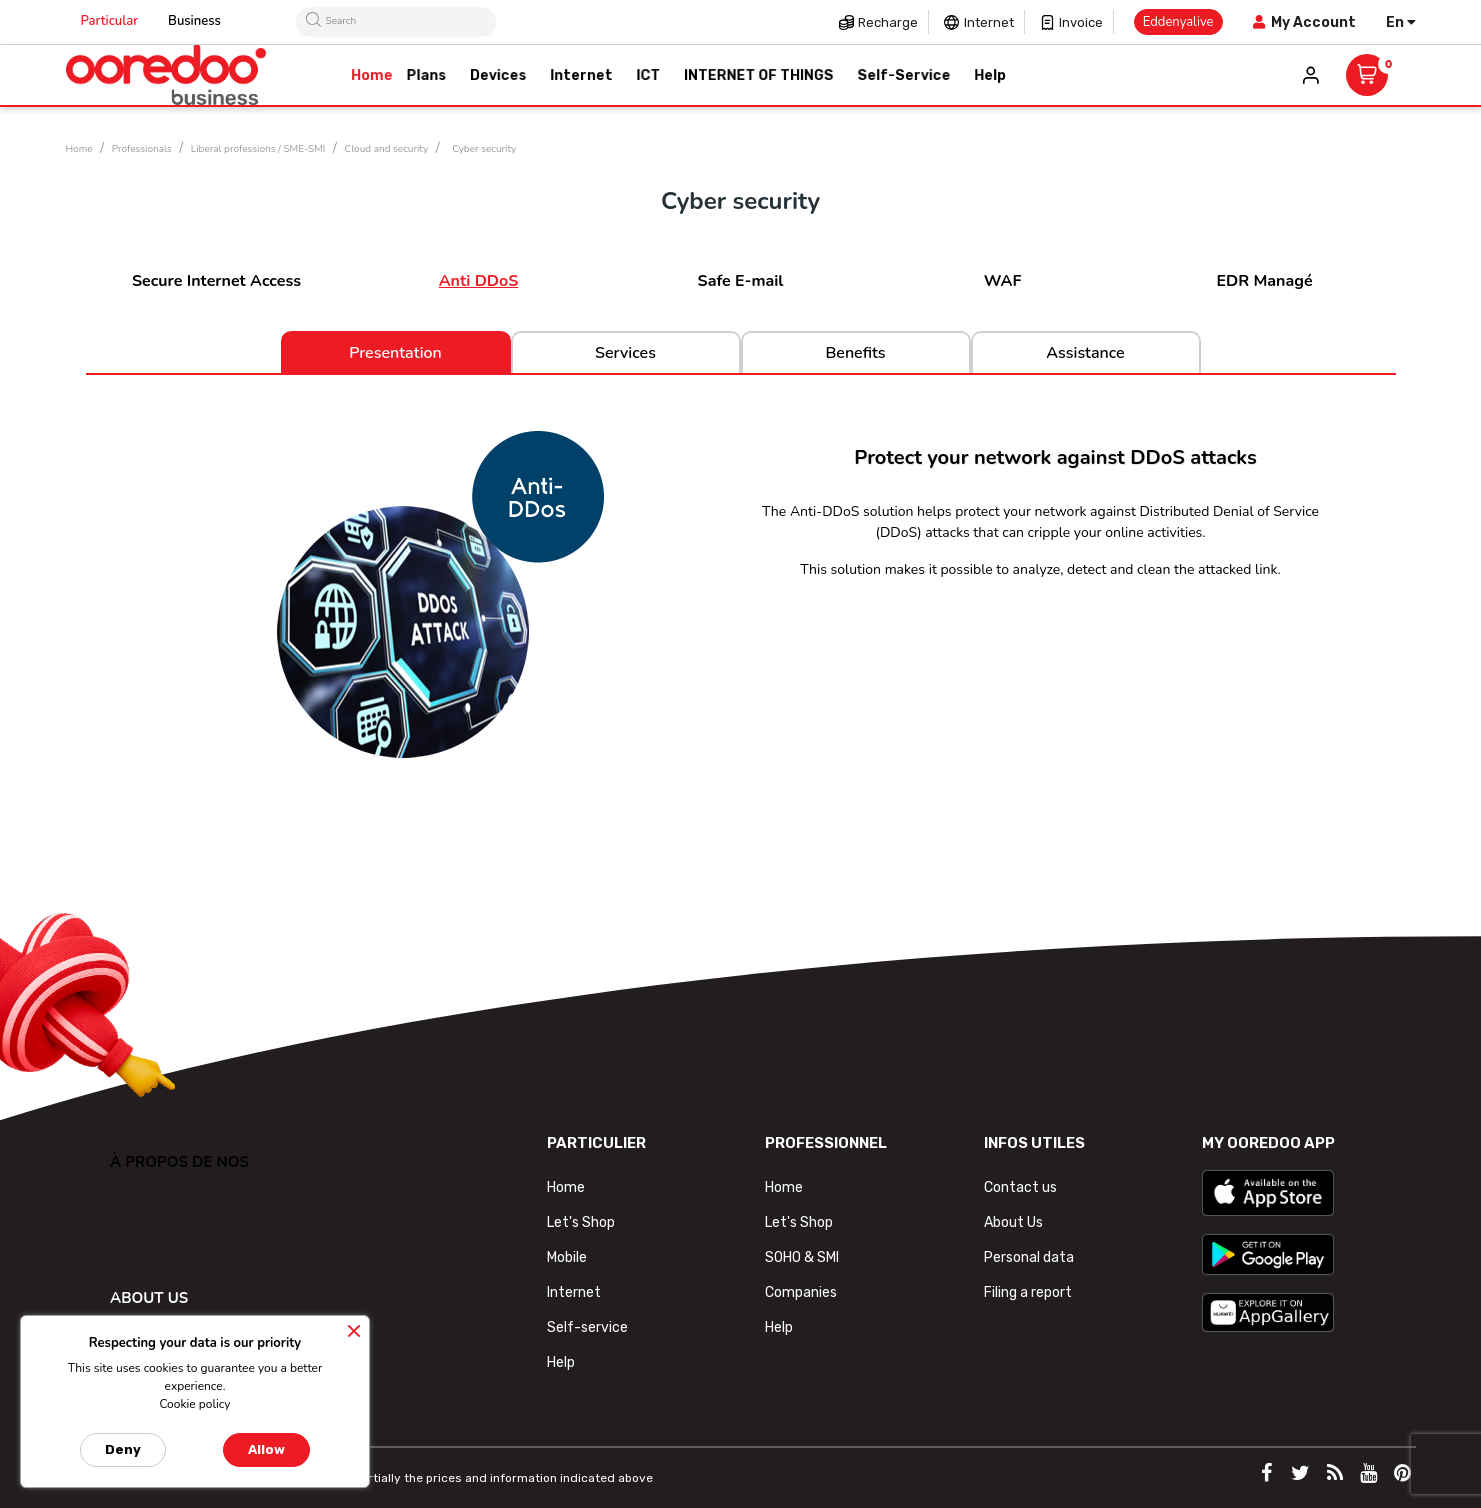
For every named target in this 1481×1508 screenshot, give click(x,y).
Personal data (1029, 1257)
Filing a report (1028, 1292)
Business (194, 21)
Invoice (1081, 22)
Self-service (587, 1327)
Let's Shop (581, 1222)
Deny (123, 1449)
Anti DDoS (479, 281)
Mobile (567, 1257)
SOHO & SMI (802, 1257)
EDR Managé (1264, 281)
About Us (1013, 1222)
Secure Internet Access (216, 281)
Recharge (888, 22)
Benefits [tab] (855, 353)
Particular (110, 21)
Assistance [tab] (1085, 353)
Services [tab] (625, 353)
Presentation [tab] (395, 353)
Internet (989, 22)
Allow (266, 1449)
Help (561, 1362)
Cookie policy (194, 1404)
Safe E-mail (741, 281)
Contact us (1020, 1187)
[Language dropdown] (1401, 22)
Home (566, 1187)
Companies (801, 1292)
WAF (1003, 281)
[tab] (741, 855)
